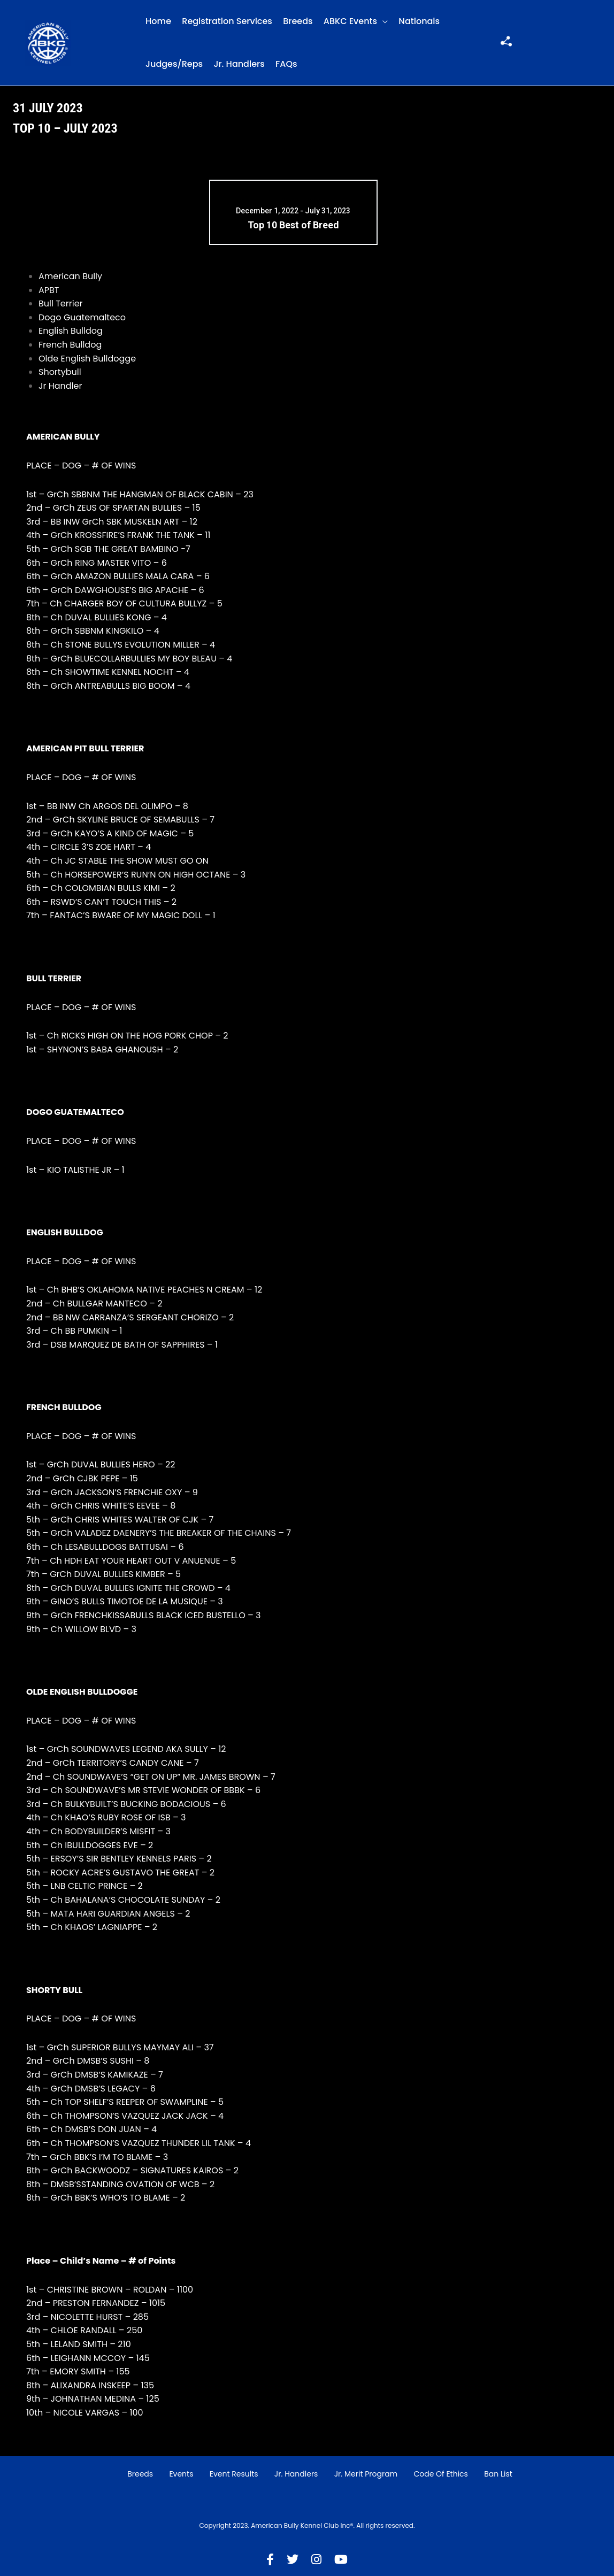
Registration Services (227, 21)
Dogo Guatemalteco (82, 317)
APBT (49, 290)
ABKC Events (350, 21)
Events (181, 2474)
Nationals (419, 21)
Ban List (498, 2474)
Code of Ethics (440, 2474)
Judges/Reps (174, 64)
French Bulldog (70, 345)
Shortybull (60, 372)
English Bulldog (71, 331)
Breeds (297, 21)
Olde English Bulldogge (87, 358)
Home (158, 21)
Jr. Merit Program (365, 2474)
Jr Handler (60, 386)
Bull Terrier (61, 303)
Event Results (234, 2474)
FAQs (286, 64)
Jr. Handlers (238, 64)
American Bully (70, 276)
